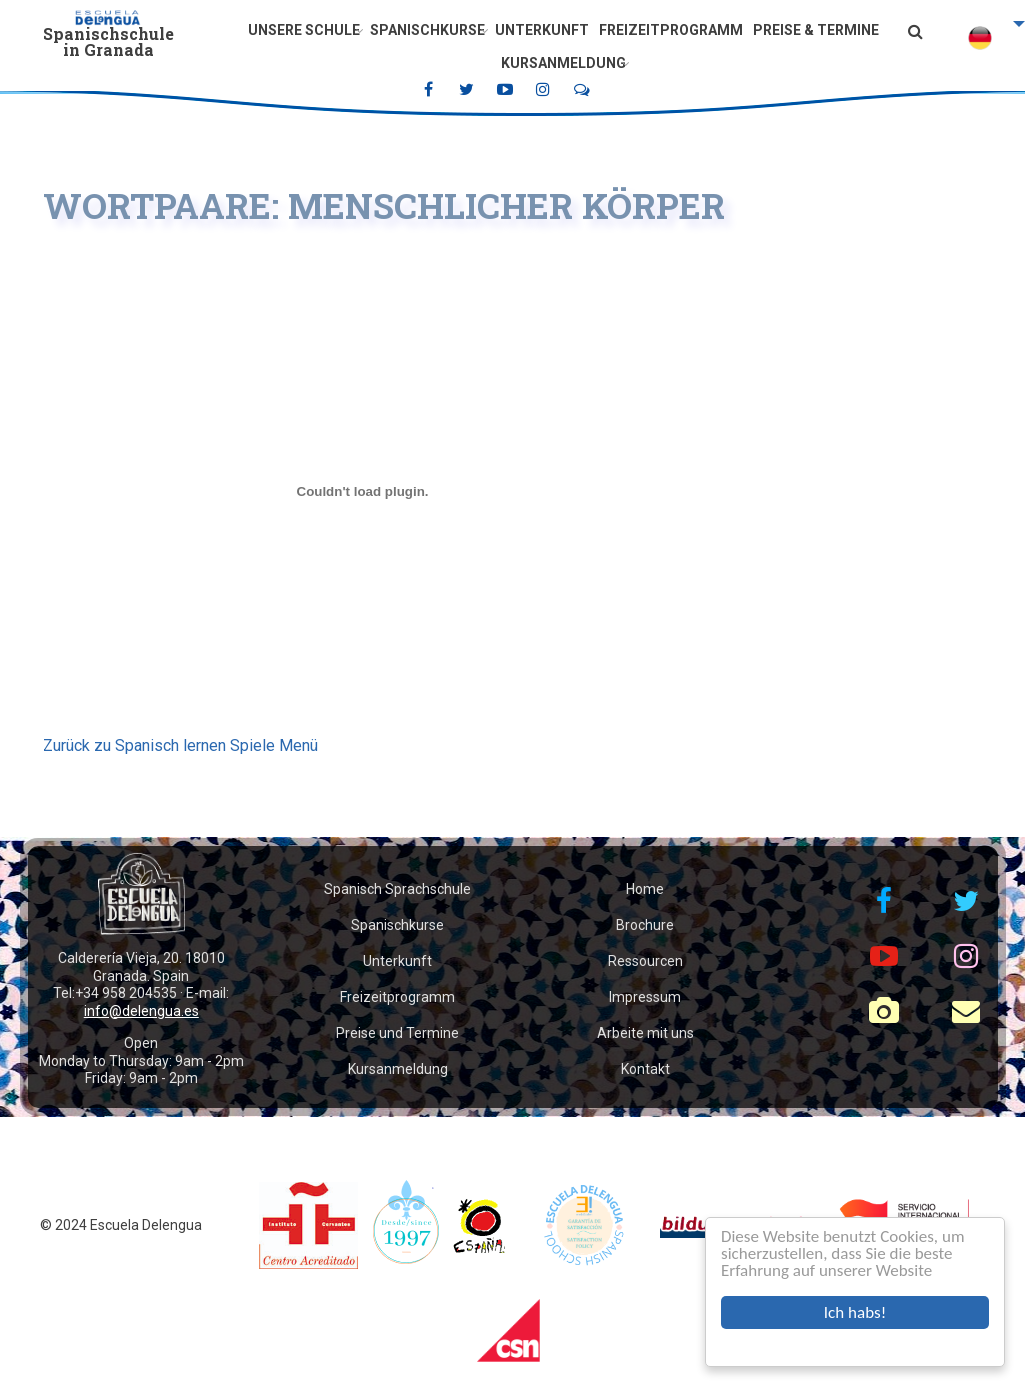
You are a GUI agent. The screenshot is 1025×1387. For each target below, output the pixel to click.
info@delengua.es (141, 1011)
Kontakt (645, 1069)
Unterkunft (542, 30)
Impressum (645, 997)
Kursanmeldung (563, 63)
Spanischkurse (427, 30)
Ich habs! (855, 1312)
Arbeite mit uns (645, 1033)
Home (645, 889)
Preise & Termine (816, 30)
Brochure (645, 925)
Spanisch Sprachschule (397, 889)
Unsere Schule (304, 30)
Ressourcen (645, 961)
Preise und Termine (397, 1033)
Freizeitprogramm (671, 30)
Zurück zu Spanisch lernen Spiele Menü (180, 745)
